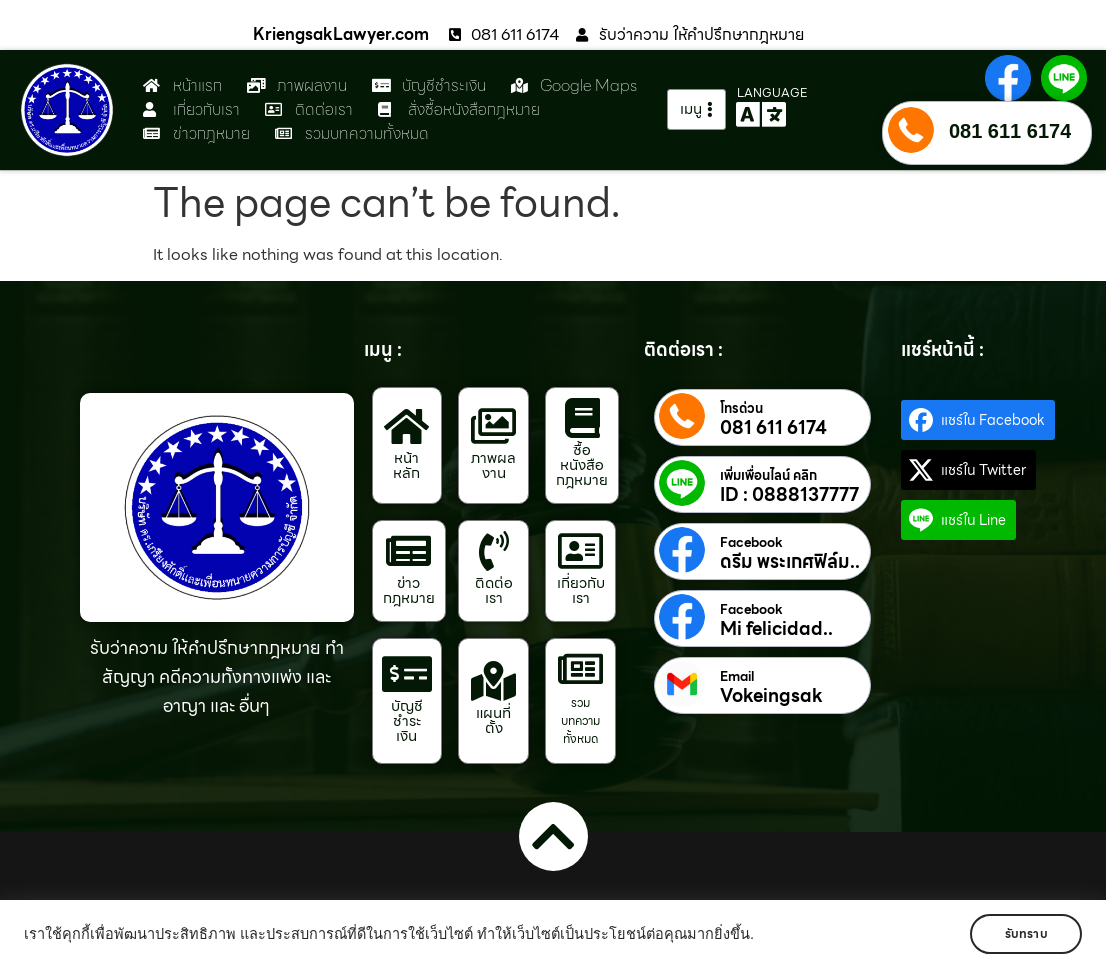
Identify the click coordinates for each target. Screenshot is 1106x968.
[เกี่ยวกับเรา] (581, 551)
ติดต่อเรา (494, 590)
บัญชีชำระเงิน (407, 721)
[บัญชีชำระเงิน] (407, 674)
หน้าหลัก (406, 465)
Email (737, 677)
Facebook (751, 543)
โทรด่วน (741, 409)
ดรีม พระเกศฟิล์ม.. (790, 562)
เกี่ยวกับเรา (581, 590)
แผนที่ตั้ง (493, 720)
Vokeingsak (771, 696)
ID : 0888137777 (789, 495)
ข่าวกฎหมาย (409, 590)
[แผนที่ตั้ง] (494, 681)
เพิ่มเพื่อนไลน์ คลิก (768, 476)
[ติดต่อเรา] (494, 551)
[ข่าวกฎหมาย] (409, 551)
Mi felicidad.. (776, 629)
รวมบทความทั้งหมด (580, 720)
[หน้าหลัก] (407, 426)
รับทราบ (1023, 933)
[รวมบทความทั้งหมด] (581, 669)
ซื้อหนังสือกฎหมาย (582, 465)
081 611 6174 (1010, 131)
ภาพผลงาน (493, 465)
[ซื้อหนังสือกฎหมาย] (582, 418)
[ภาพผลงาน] (494, 426)
